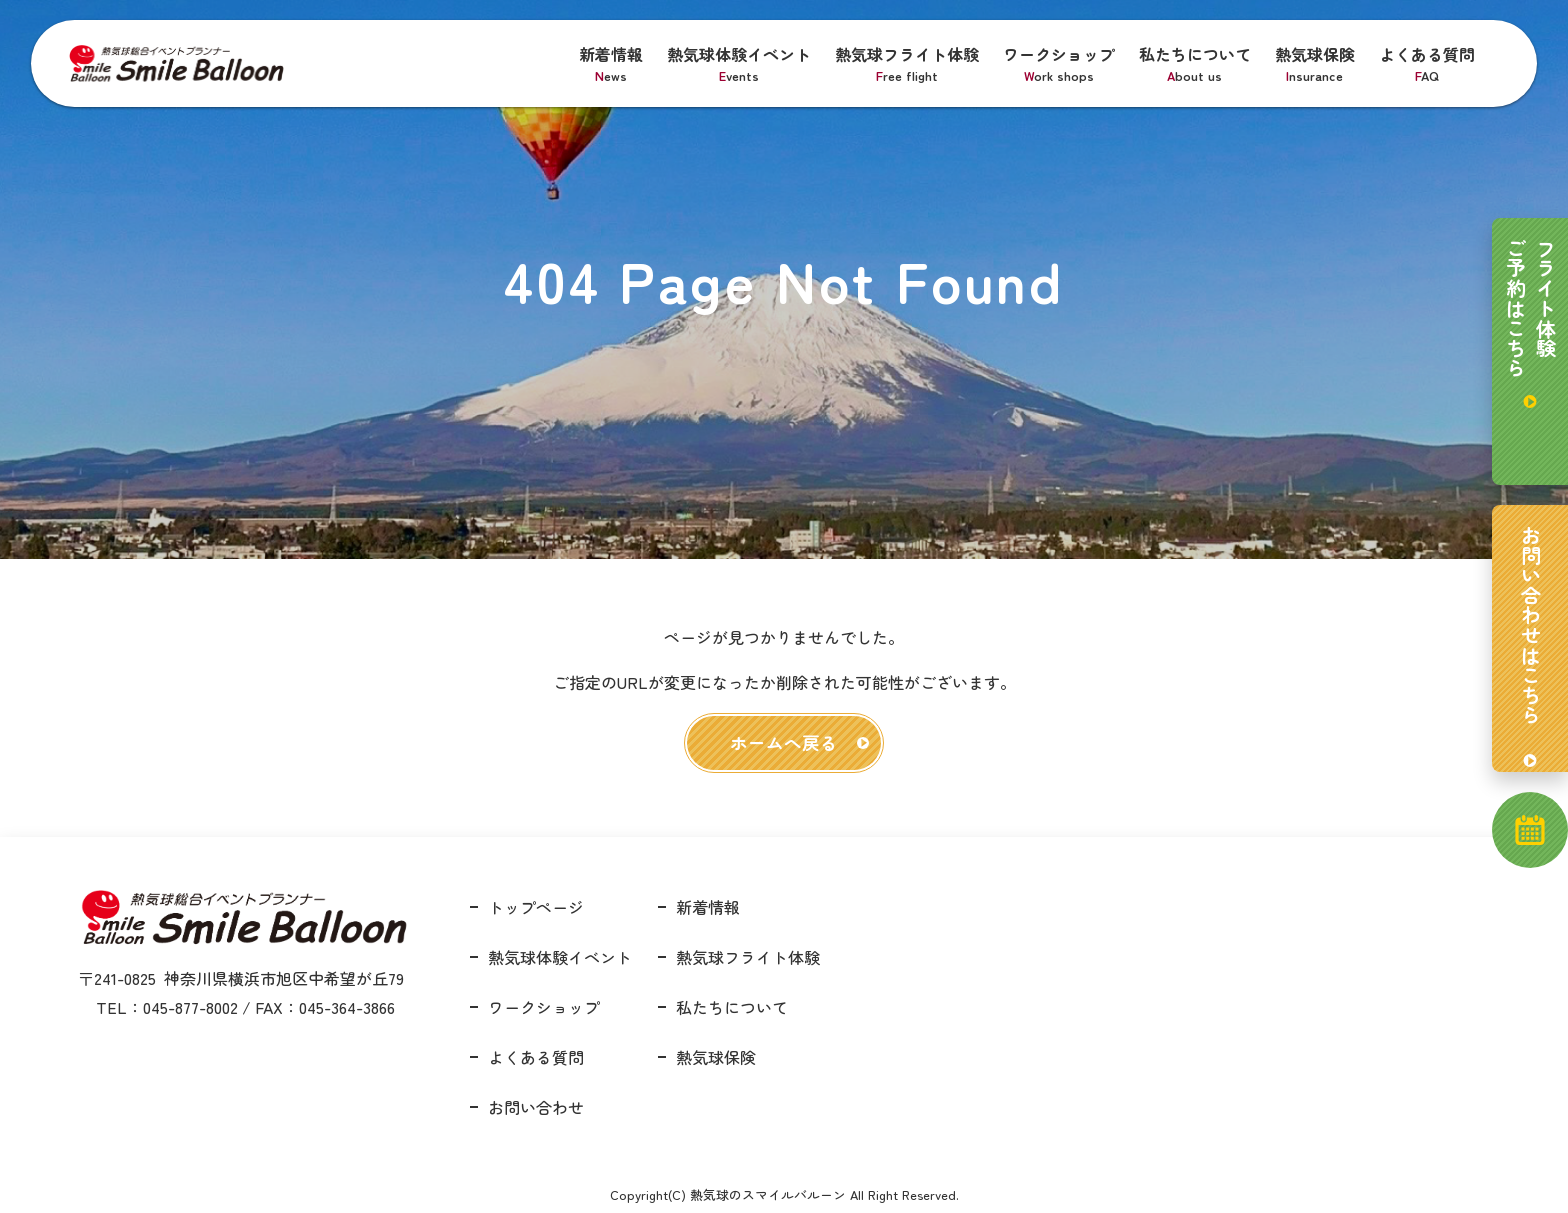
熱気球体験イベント (739, 63)
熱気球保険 (1315, 63)
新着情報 (611, 63)
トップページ (536, 907)
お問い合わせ (536, 1107)
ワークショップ (1059, 63)
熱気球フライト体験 (907, 63)
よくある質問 (1427, 63)
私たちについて (1195, 63)
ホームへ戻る (784, 742)
